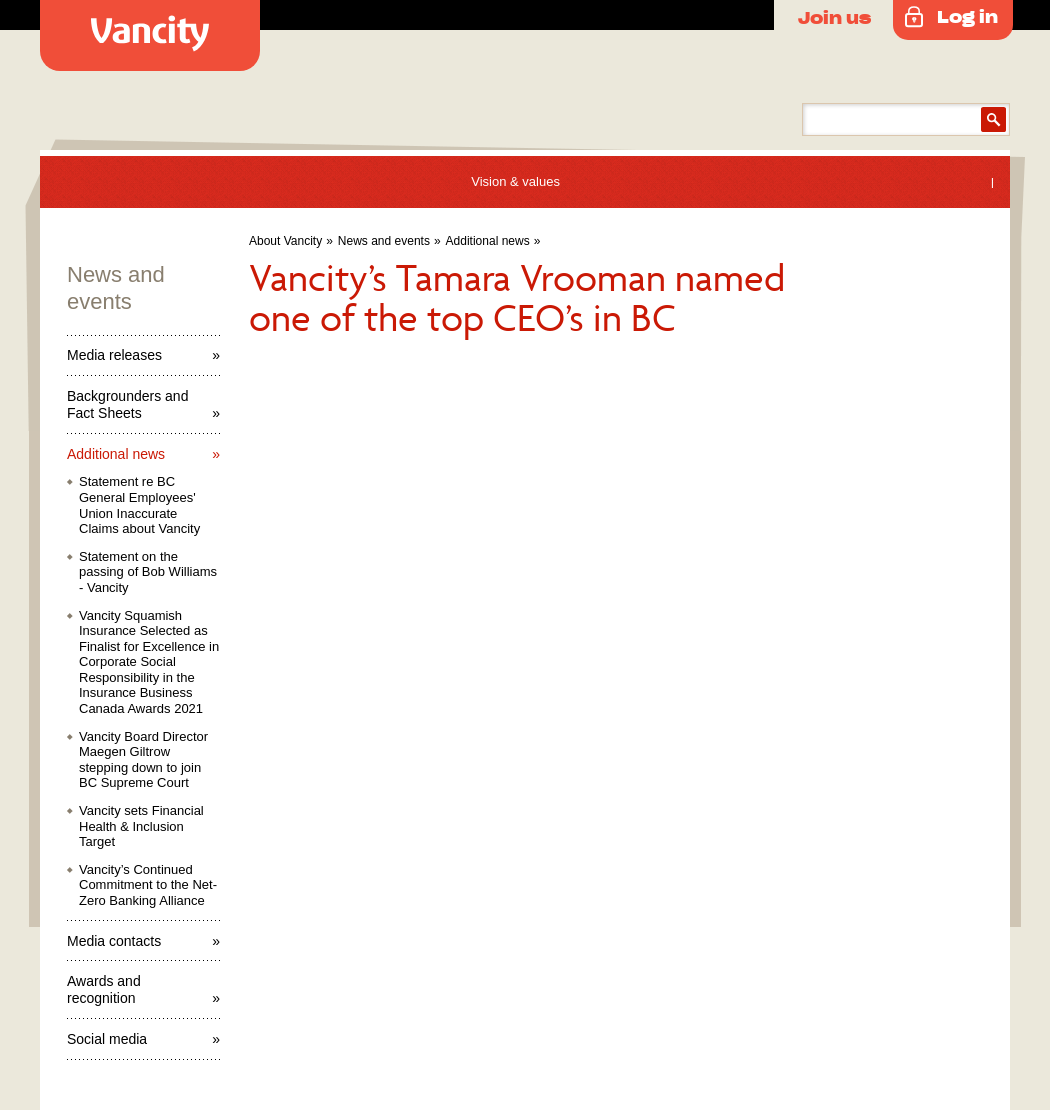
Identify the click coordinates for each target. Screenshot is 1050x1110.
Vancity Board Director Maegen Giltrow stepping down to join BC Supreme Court (143, 760)
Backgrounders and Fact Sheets (127, 404)
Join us (834, 17)
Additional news (488, 241)
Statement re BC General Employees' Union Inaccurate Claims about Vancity (139, 505)
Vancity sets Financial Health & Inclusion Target (141, 826)
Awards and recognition (104, 989)
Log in (967, 16)
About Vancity (285, 241)
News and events (384, 241)
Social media (107, 1039)
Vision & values (515, 181)
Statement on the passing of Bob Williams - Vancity (148, 572)
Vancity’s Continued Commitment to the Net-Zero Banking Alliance (148, 885)
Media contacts (114, 941)
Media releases (114, 355)
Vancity (150, 35)
